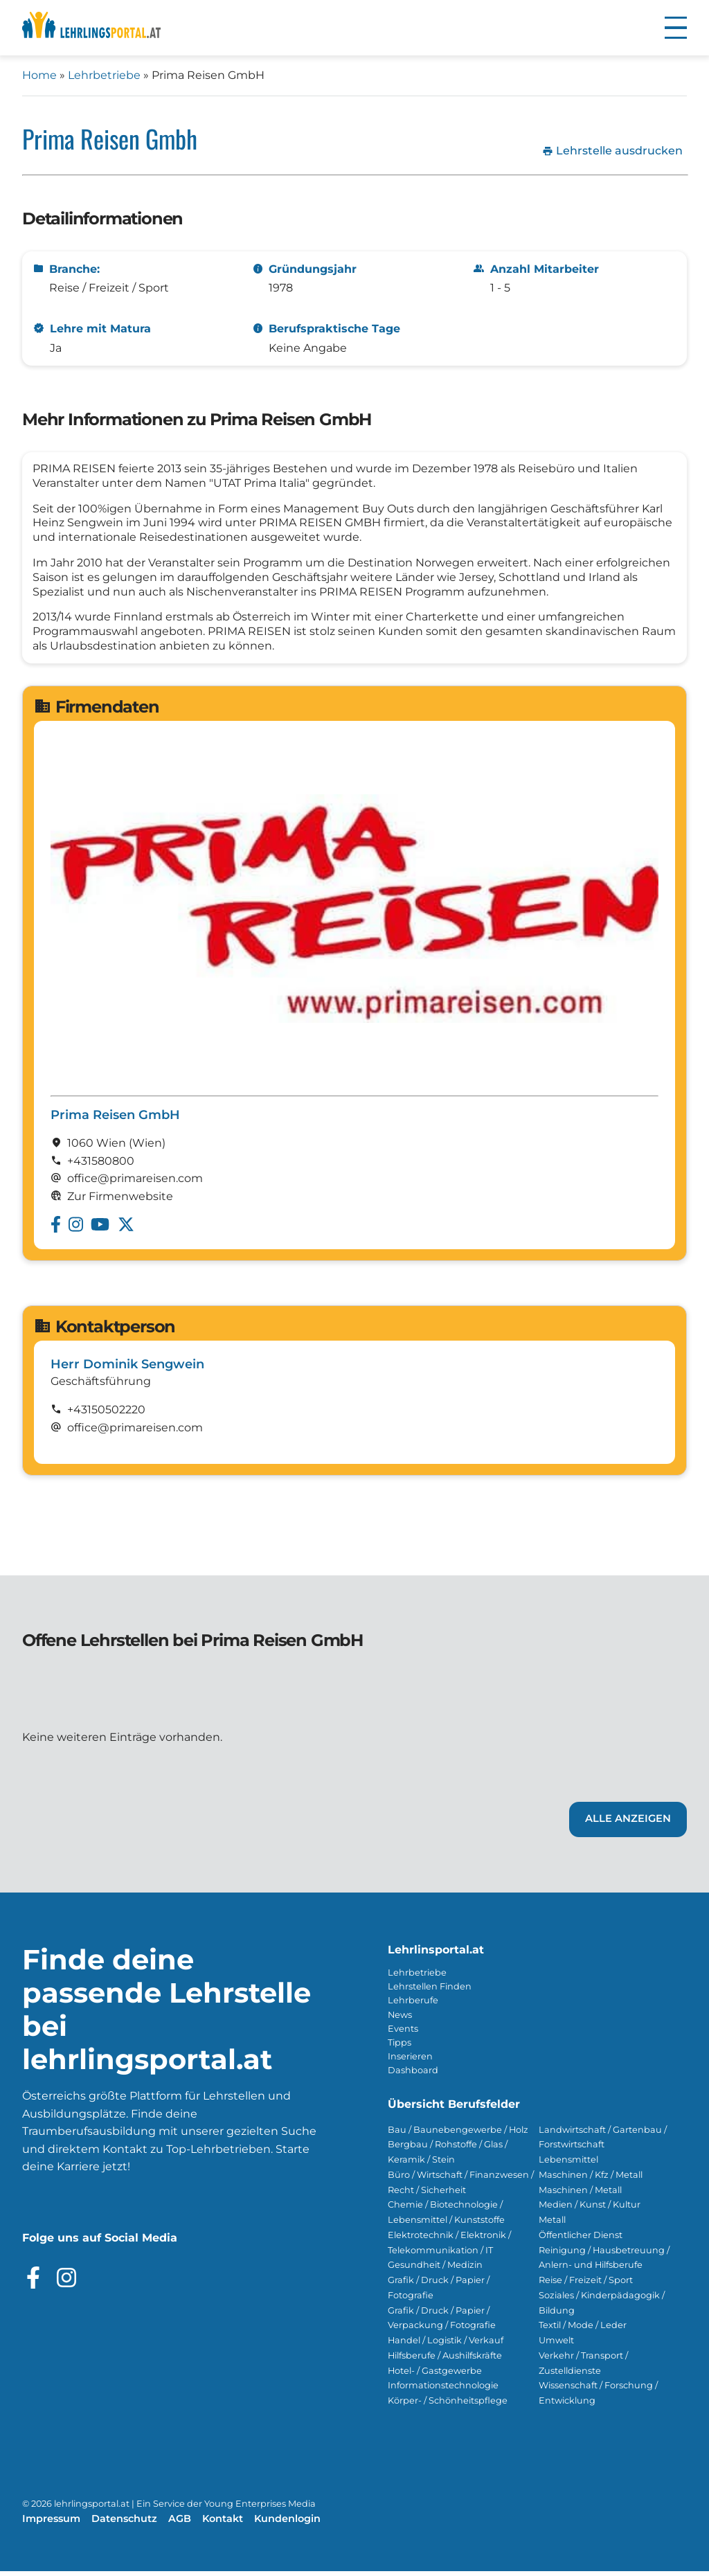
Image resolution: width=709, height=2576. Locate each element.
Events (403, 2033)
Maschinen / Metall (580, 2195)
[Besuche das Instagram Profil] (66, 2282)
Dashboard (413, 2075)
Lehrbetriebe (104, 75)
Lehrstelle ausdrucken (612, 151)
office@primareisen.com (135, 1432)
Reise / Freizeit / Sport (586, 2285)
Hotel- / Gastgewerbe (435, 2375)
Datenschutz (124, 2523)
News (400, 2019)
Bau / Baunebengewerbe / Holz (458, 2134)
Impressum (51, 2523)
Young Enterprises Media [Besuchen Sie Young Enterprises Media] (260, 2508)
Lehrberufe (413, 2005)
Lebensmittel (568, 2164)
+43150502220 (106, 1414)
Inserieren (410, 2061)
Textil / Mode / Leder (583, 2330)
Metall (552, 2224)
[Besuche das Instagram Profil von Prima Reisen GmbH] (76, 1229)
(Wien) (147, 1147)
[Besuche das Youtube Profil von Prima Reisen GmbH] (100, 1229)
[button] (676, 28)
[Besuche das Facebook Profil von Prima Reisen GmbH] (56, 1229)
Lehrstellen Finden (430, 1991)
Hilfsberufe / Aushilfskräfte (445, 2360)
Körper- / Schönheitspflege (448, 2405)
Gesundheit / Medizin (435, 2269)
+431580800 (100, 1165)
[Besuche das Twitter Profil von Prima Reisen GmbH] (126, 1229)
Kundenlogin (287, 2523)
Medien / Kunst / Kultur (589, 2209)
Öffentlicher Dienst (580, 2240)
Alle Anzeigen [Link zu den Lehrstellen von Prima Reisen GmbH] (628, 1823)
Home (39, 75)
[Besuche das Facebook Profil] (33, 2282)
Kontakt (222, 2523)
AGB (179, 2523)
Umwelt (556, 2345)
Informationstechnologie (443, 2390)
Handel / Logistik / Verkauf (445, 2345)
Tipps (399, 2047)
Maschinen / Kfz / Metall (591, 2179)
